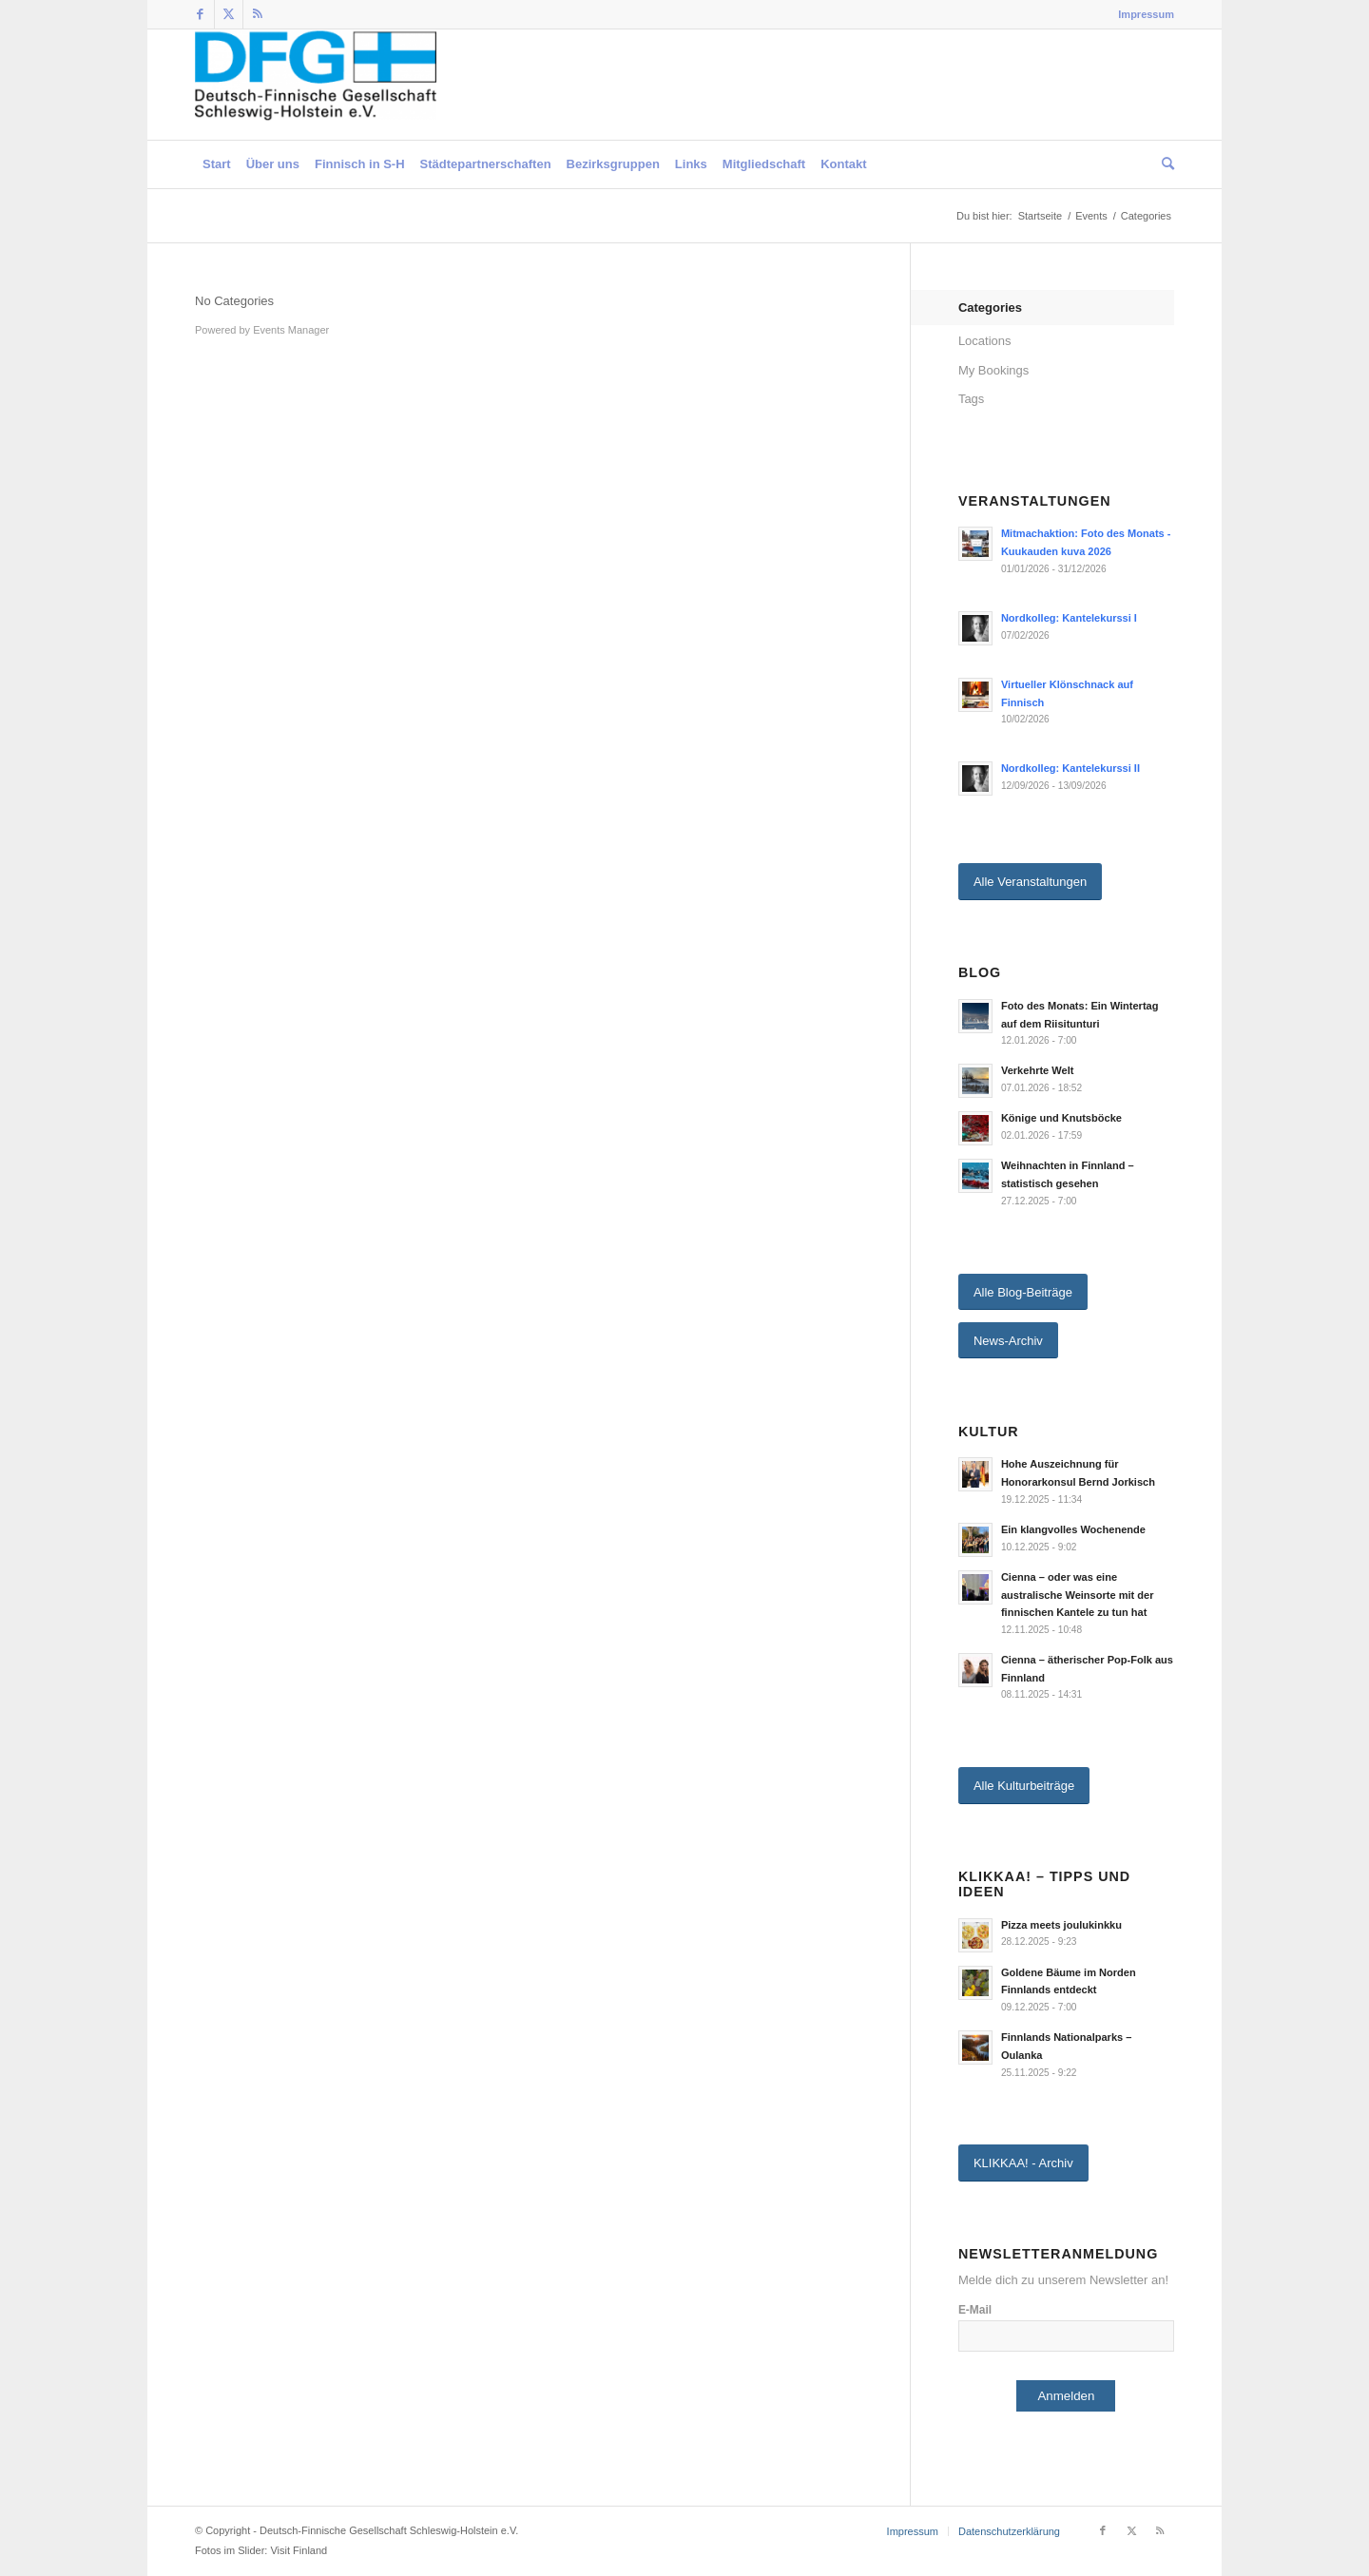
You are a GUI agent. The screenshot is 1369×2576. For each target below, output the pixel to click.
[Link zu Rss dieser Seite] (257, 14)
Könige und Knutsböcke (1061, 1118)
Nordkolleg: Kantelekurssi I (1069, 618)
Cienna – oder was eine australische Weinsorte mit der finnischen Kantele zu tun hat (1077, 1595)
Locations (985, 341)
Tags (971, 399)
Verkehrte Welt (1037, 1070)
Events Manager (291, 330)
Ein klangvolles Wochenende (1073, 1529)
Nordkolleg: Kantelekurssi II (1070, 768)
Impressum (1146, 14)
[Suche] (1164, 164)
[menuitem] (1141, 14)
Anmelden (1065, 2396)
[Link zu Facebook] (200, 14)
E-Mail (975, 2309)
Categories (990, 307)
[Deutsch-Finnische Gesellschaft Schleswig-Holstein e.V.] (315, 84)
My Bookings (993, 370)
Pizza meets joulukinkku (1061, 1925)
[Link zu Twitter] (228, 14)
